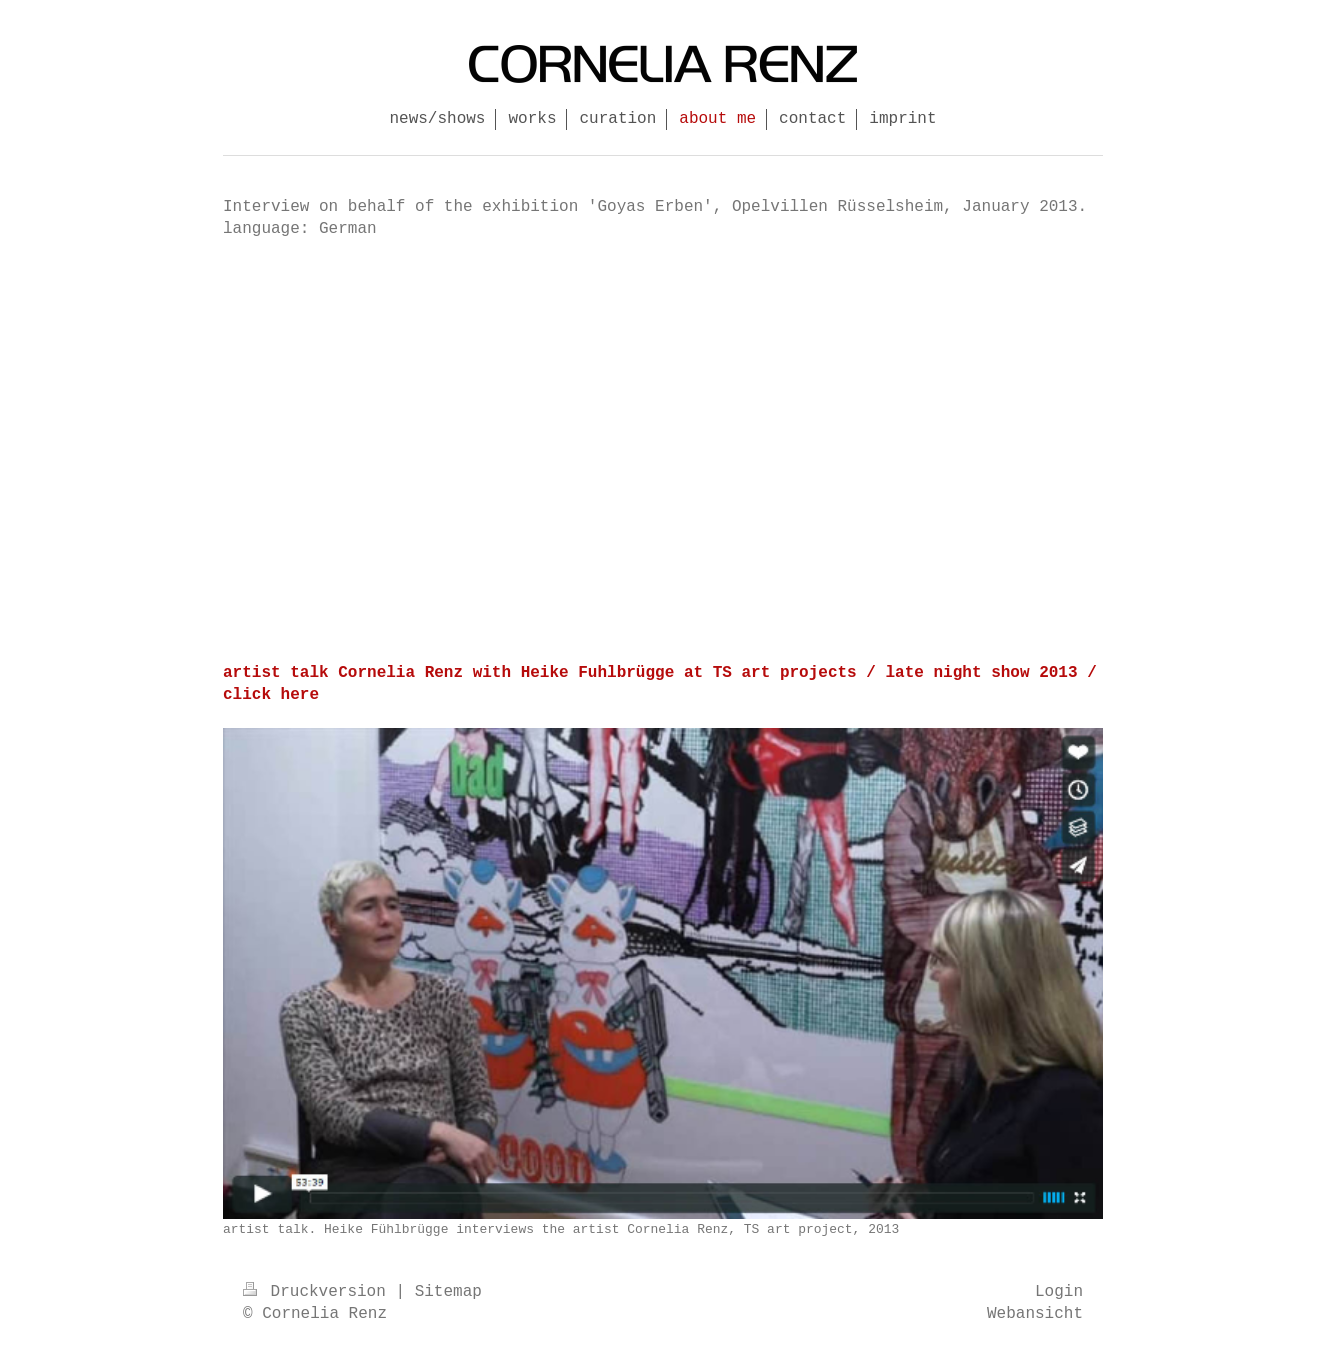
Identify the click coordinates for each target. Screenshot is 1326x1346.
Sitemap (448, 1292)
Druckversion (319, 1292)
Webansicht (1035, 1314)
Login (1059, 1292)
